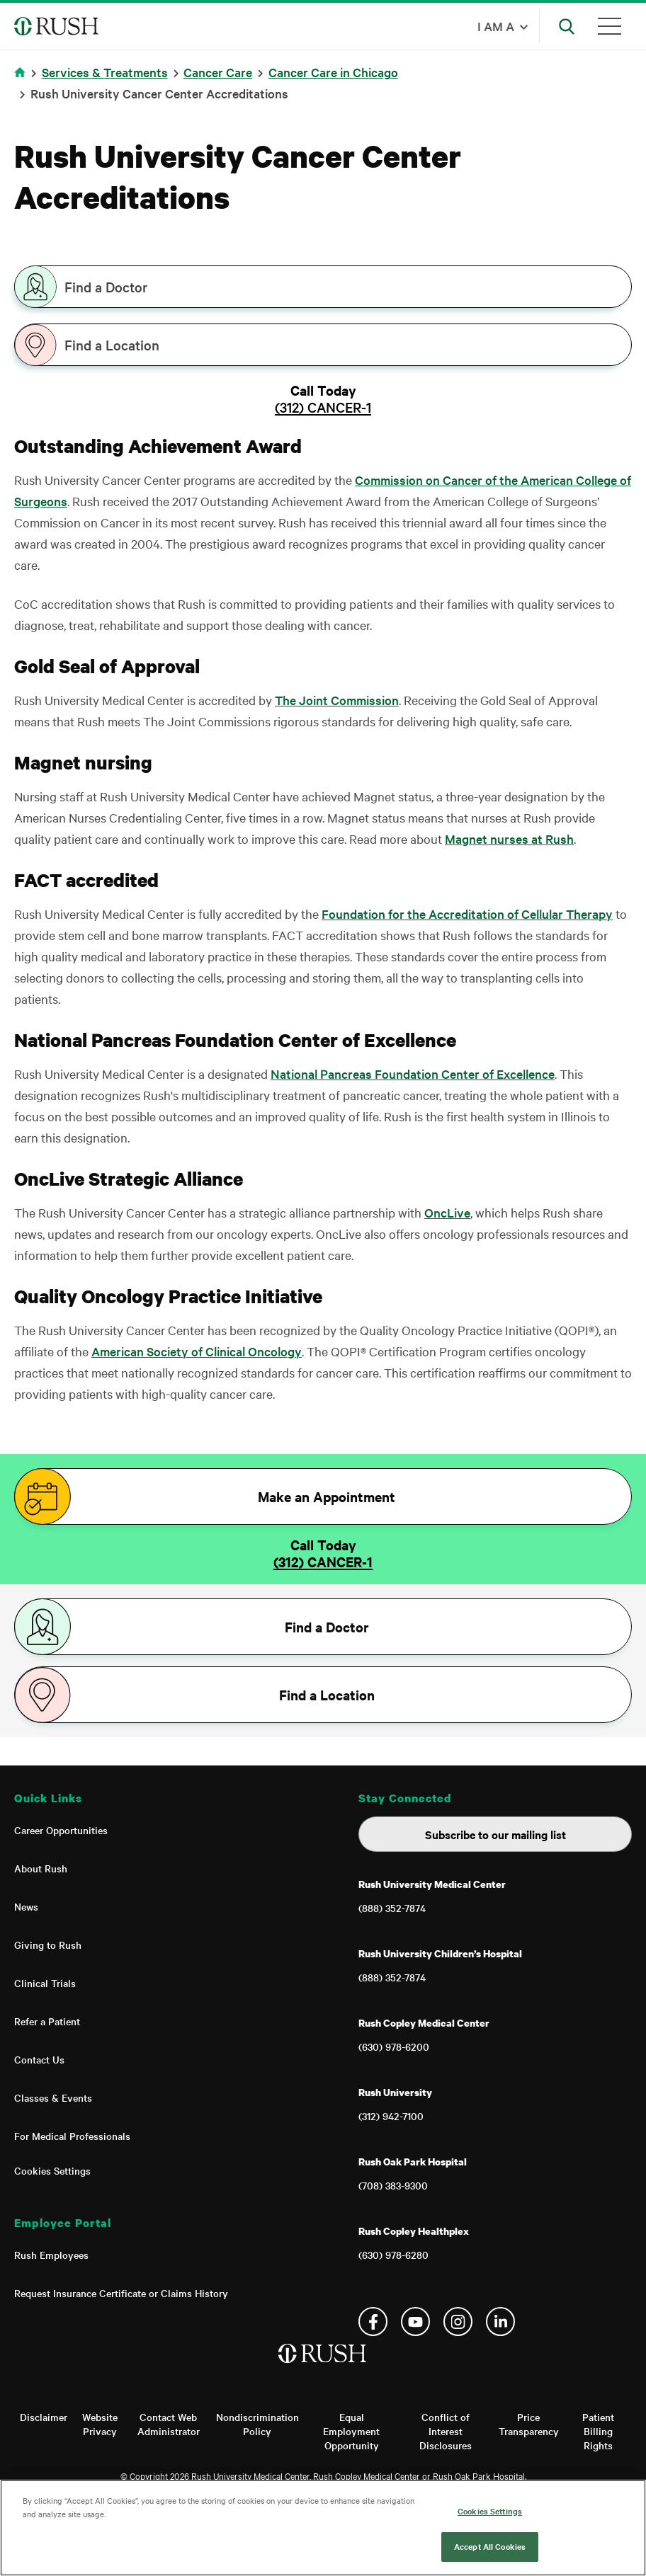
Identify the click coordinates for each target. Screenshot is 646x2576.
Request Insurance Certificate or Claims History (121, 2293)
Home (22, 81)
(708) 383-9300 (393, 2185)
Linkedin (500, 2321)
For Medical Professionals (72, 2136)
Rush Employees (51, 2255)
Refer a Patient (47, 2021)
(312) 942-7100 (391, 2116)
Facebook (372, 2321)
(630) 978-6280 (393, 2255)
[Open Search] (567, 26)
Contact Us (39, 2059)
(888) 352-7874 (392, 1908)
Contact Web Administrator (168, 2424)
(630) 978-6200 (393, 2046)
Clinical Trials (45, 1983)
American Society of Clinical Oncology (196, 1351)
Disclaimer (43, 2417)
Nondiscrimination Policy (257, 2424)
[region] (323, 2528)
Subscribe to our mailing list (495, 1834)
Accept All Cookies (490, 2546)
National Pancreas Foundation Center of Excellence (413, 1073)
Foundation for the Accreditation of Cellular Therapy (467, 913)
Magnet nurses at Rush (509, 838)
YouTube (415, 2321)
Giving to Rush (47, 1944)
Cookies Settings (52, 2170)
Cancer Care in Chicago (333, 72)
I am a (495, 26)
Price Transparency (529, 2424)
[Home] (323, 2368)
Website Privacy (100, 2424)
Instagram (457, 2321)
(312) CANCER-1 (323, 407)
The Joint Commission (337, 700)
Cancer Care (217, 72)
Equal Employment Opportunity (351, 2431)
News (26, 1906)
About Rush (40, 1868)
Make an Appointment (326, 1496)
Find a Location (111, 345)
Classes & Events (53, 2097)
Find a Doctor (105, 286)
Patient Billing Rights (598, 2431)
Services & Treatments (105, 72)
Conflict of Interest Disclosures (445, 2431)
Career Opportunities (61, 1830)
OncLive (447, 1212)
